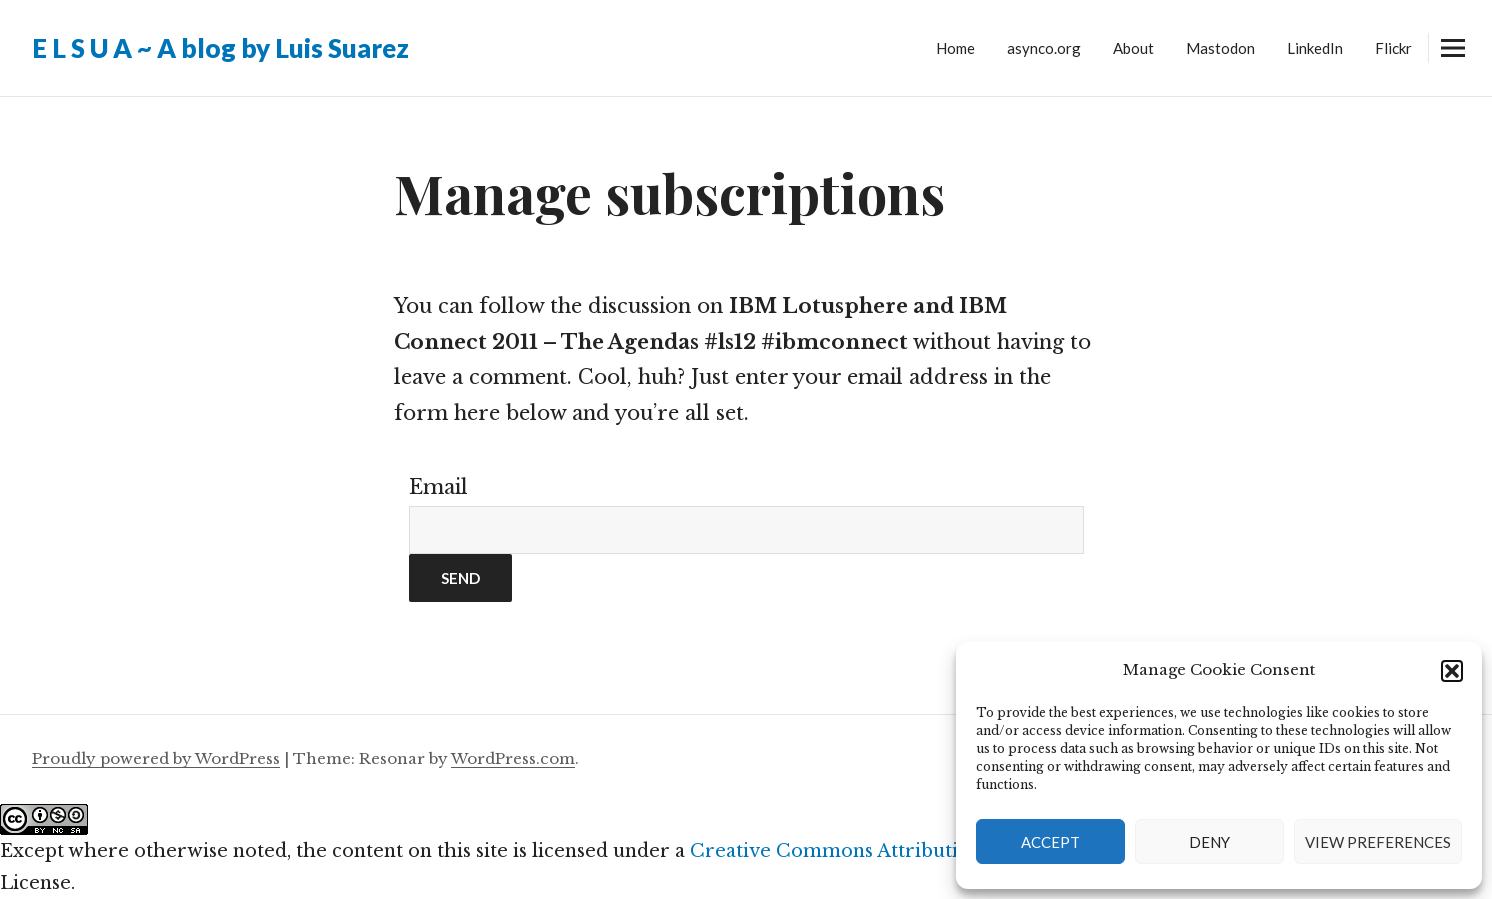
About (1133, 48)
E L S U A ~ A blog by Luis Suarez (220, 48)
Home (955, 48)
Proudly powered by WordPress (156, 758)
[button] (1452, 671)
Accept (1050, 842)
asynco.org (1044, 48)
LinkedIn (1315, 48)
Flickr (1393, 48)
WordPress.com (513, 758)
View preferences (1378, 842)
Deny (1209, 842)
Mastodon (1220, 48)
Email (438, 487)
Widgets (1452, 62)
